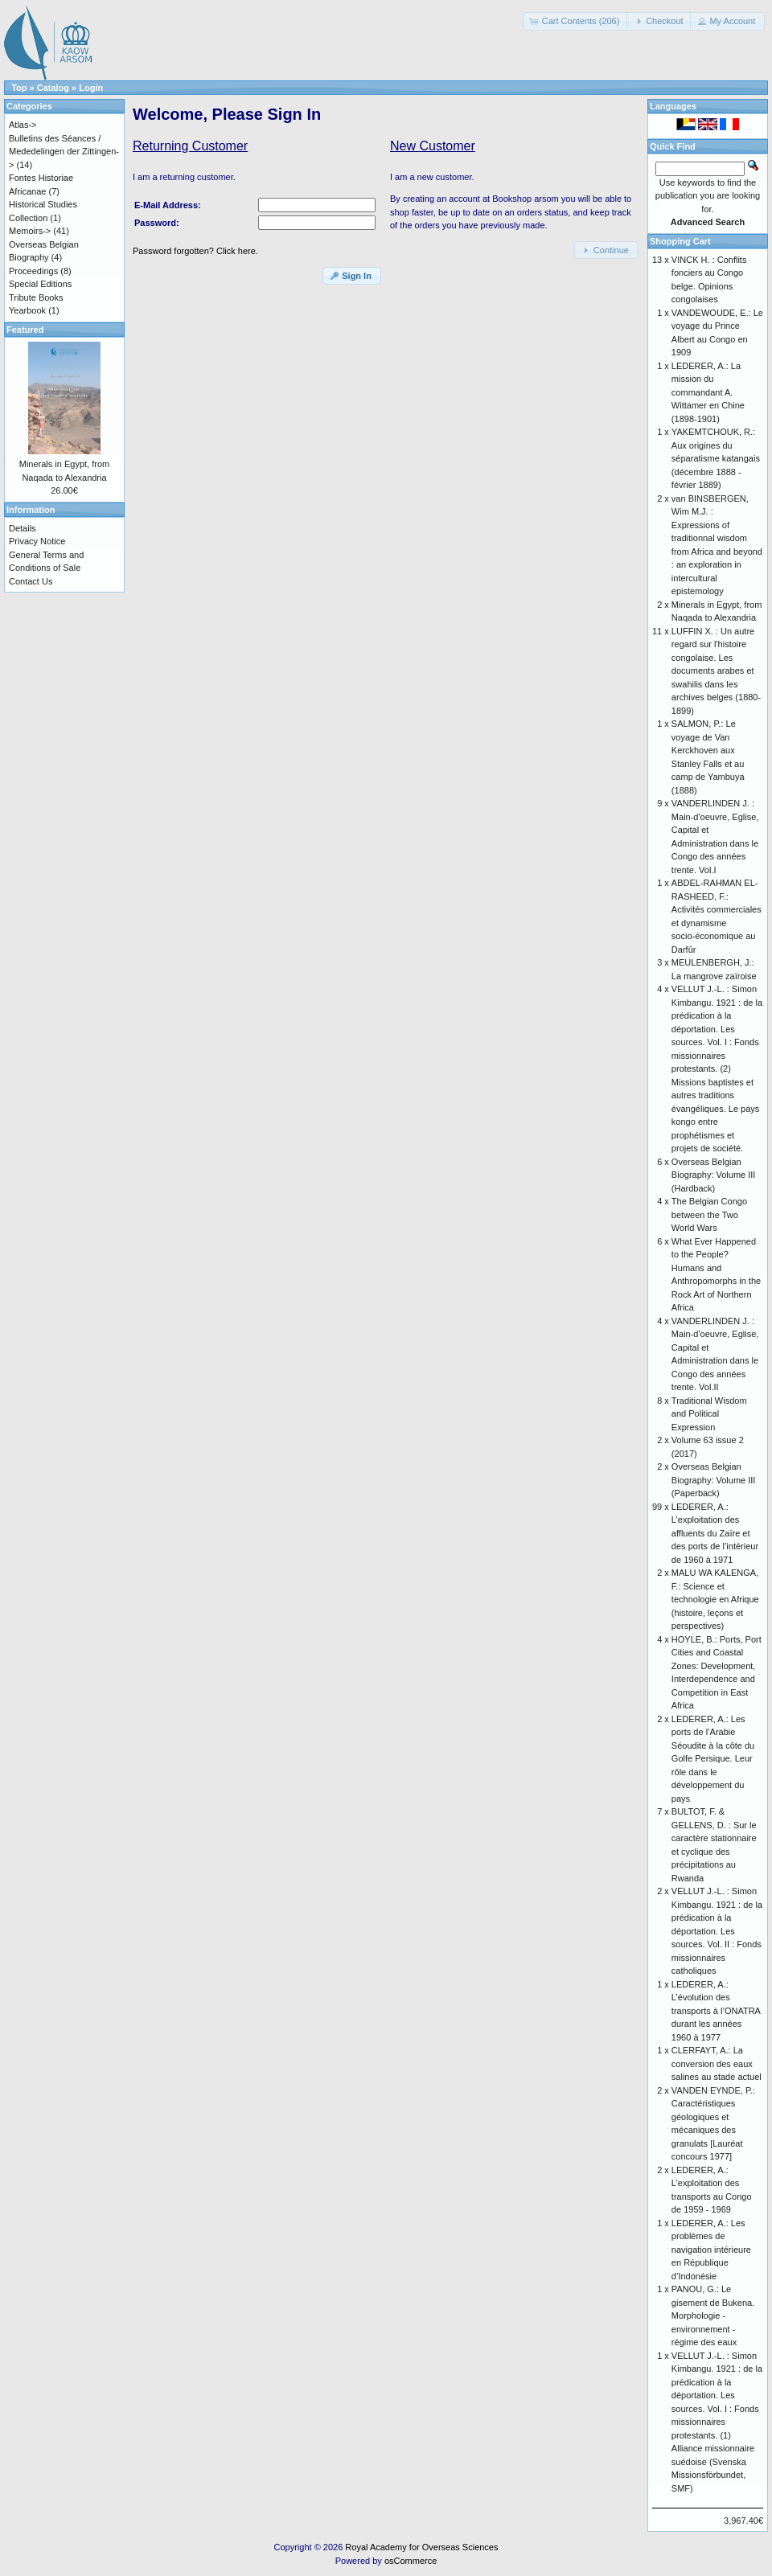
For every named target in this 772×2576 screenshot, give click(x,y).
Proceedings (33, 271)
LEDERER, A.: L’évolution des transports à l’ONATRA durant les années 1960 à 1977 (715, 2010)
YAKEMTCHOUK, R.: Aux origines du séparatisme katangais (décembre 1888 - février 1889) (715, 458)
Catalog (53, 87)
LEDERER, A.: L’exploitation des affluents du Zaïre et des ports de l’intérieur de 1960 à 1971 (714, 1533)
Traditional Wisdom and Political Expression (709, 1414)
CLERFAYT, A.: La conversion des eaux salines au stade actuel (716, 2063)
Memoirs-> (30, 231)
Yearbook (27, 310)
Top (19, 87)
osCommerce (410, 2561)
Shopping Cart (680, 241)
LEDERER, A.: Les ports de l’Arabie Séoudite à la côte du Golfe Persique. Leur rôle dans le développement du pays (712, 1758)
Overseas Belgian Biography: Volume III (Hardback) (713, 1175)
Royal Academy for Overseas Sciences (421, 2547)
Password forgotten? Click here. (195, 251)
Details (22, 528)
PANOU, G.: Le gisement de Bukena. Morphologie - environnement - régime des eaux (712, 2315)
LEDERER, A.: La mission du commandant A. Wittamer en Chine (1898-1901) (708, 392)
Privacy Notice (37, 541)
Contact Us (30, 581)
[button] (576, 21)
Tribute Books (36, 297)
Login (91, 87)
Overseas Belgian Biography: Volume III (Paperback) (713, 1480)
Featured (24, 329)
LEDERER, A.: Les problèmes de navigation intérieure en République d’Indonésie (711, 2249)
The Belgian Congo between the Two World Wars (709, 1214)
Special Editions (40, 284)
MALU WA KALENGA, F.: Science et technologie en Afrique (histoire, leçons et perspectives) (715, 1599)
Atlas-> (23, 124)
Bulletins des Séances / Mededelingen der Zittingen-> (64, 151)
